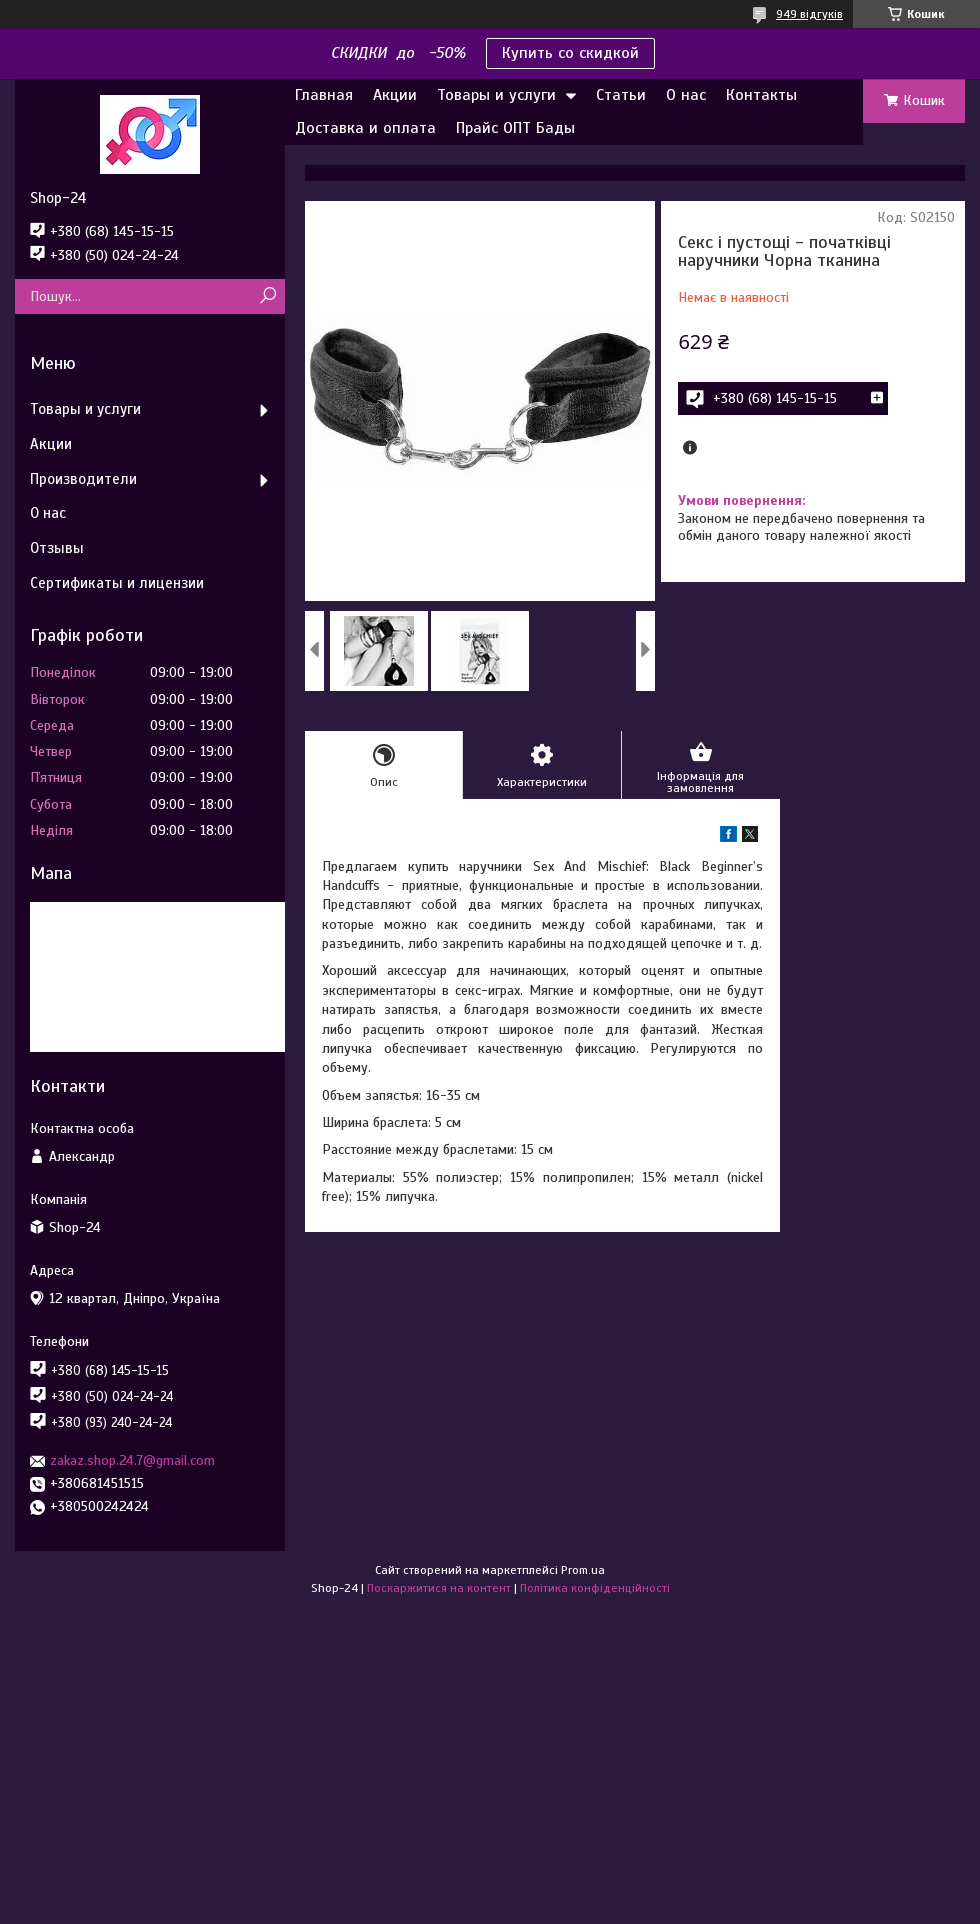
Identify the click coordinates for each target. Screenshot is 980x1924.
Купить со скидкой (570, 53)
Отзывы (57, 548)
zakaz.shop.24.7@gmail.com (132, 1460)
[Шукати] (267, 296)
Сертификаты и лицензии (117, 583)
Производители (83, 479)
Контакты (761, 95)
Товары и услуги (496, 95)
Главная (324, 95)
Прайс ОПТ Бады (515, 128)
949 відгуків (809, 14)
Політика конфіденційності (595, 1588)
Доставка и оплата (365, 128)
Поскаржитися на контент (439, 1588)
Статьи (621, 95)
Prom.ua (583, 1570)
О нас (686, 95)
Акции (395, 95)
